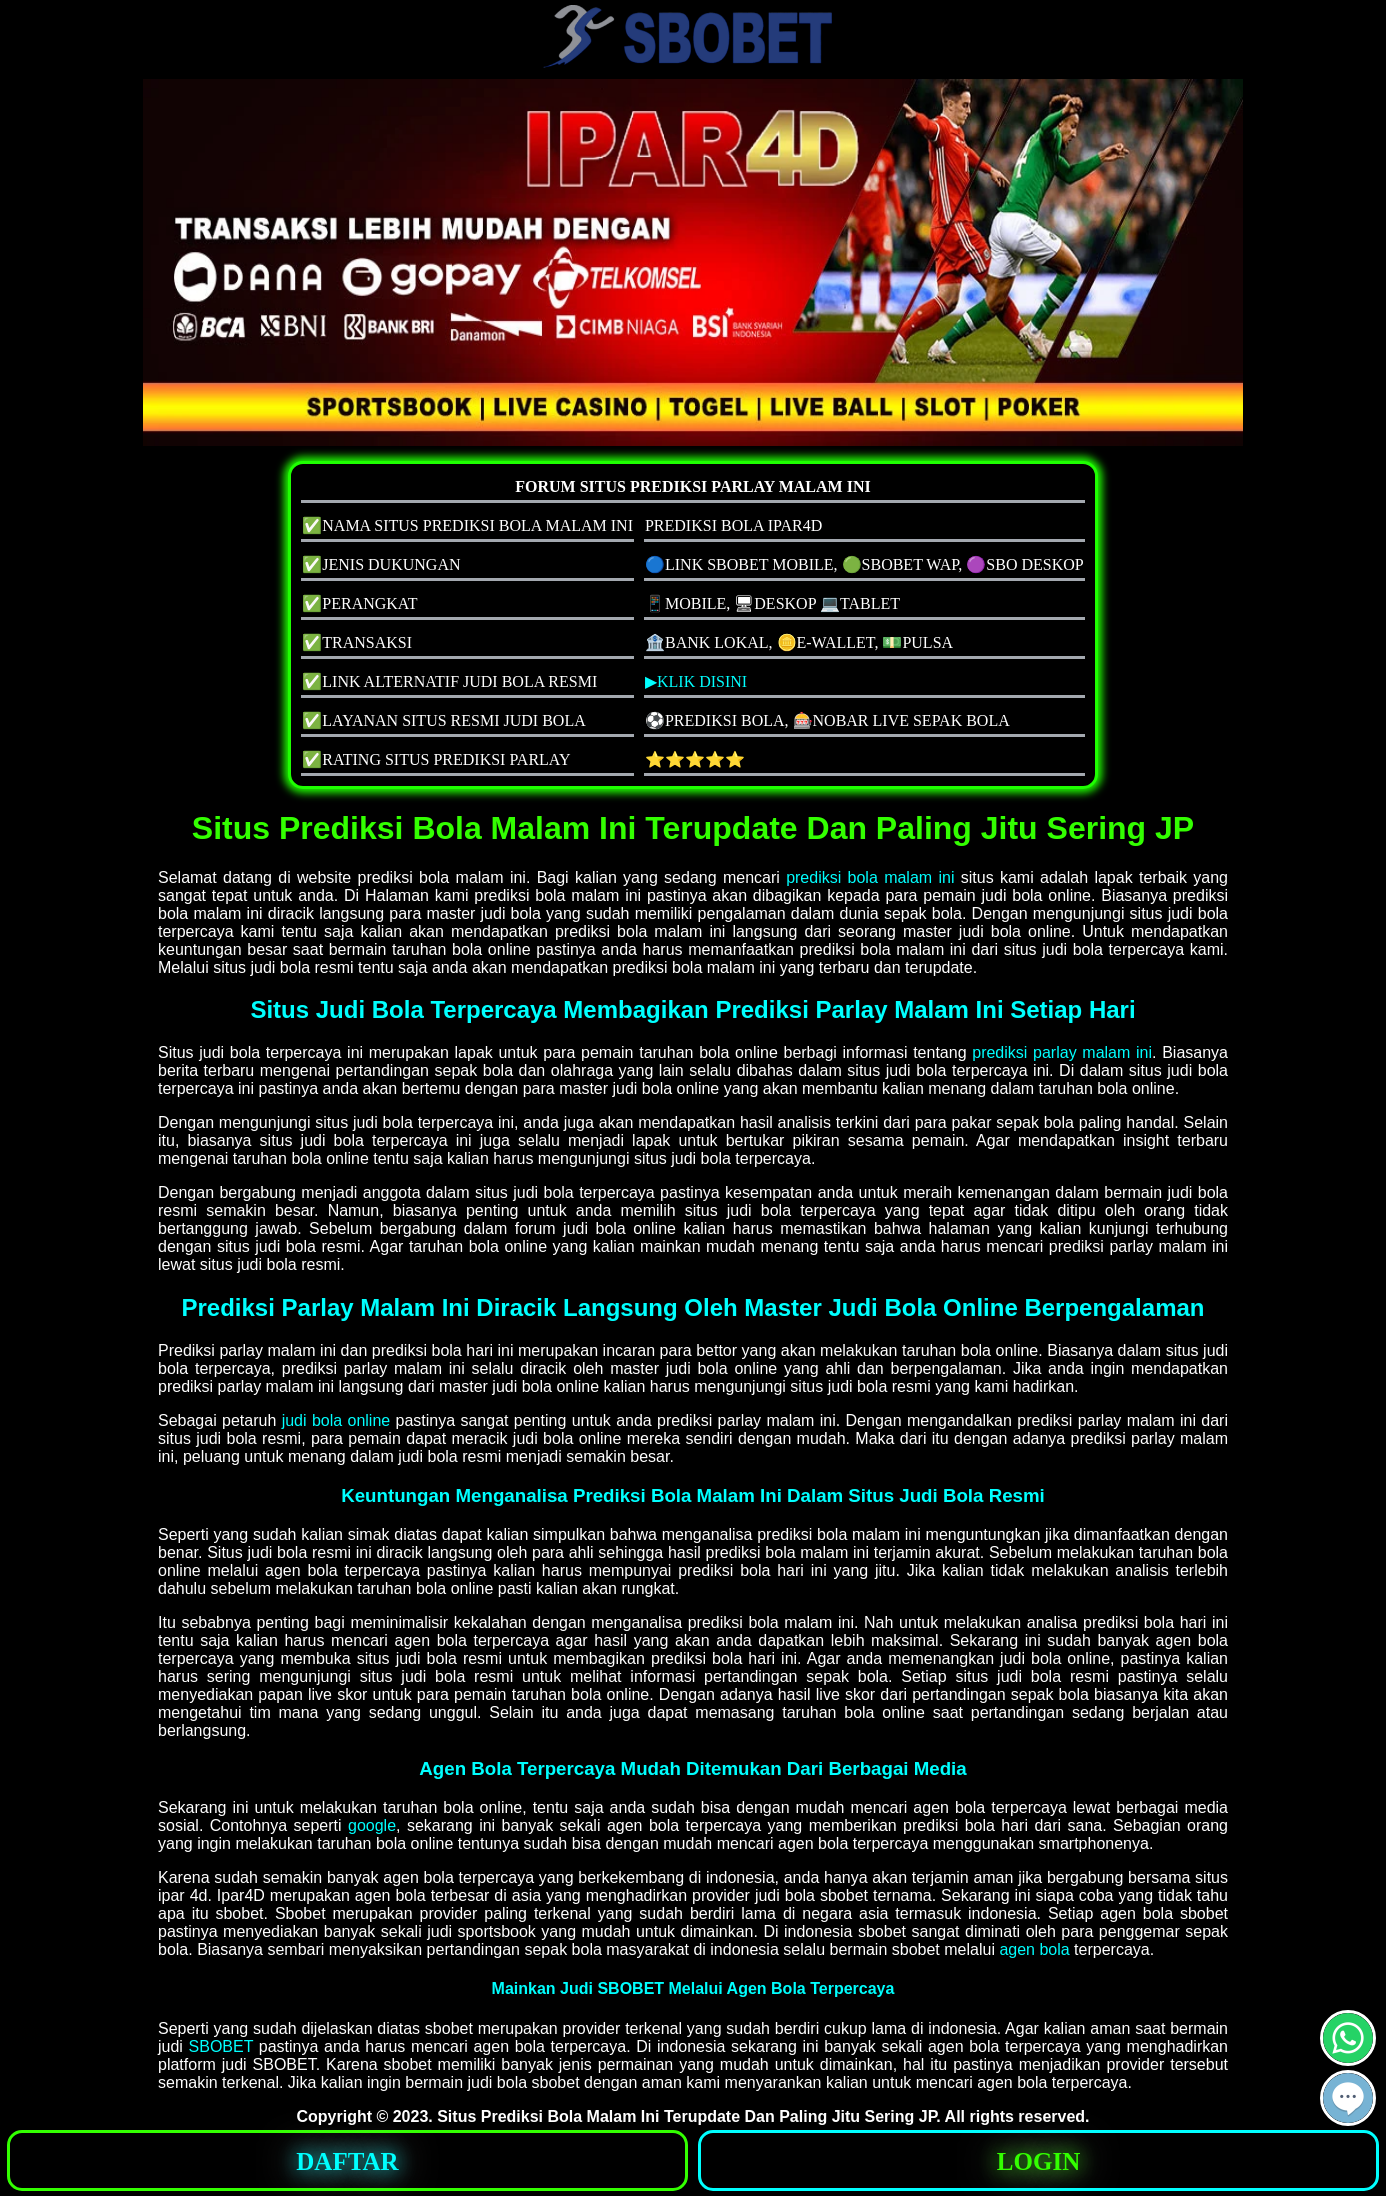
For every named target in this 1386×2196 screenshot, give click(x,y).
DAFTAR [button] (347, 2161)
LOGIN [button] (1038, 2161)
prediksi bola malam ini (870, 877)
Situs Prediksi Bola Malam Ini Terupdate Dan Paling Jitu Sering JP (686, 2116)
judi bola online (336, 1420)
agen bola (1034, 1949)
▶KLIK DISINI (696, 681)
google (372, 1825)
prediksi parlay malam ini (1062, 1052)
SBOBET (221, 2046)
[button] (1348, 2098)
